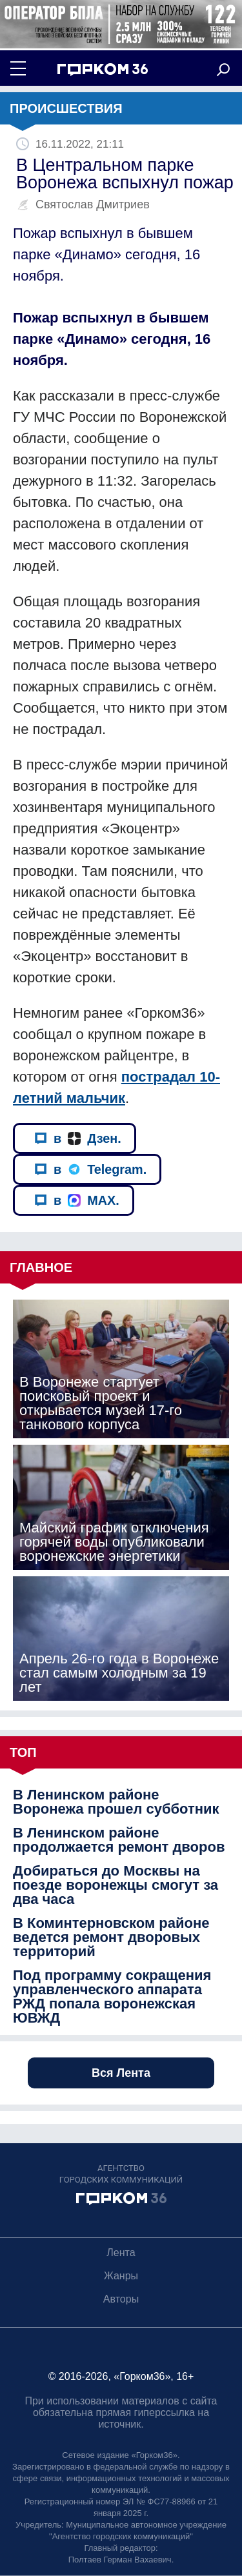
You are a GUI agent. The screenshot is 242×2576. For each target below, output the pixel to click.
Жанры (121, 2275)
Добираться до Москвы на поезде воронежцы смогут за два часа (115, 1885)
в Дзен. (77, 1138)
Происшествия (66, 108)
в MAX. (76, 1200)
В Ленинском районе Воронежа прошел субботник (116, 1802)
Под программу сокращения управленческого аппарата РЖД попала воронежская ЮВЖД (112, 1996)
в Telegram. (90, 1169)
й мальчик (89, 1098)
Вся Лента (121, 2072)
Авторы (121, 2299)
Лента (120, 2252)
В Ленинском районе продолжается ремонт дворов (119, 1840)
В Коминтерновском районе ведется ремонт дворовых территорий (111, 1937)
